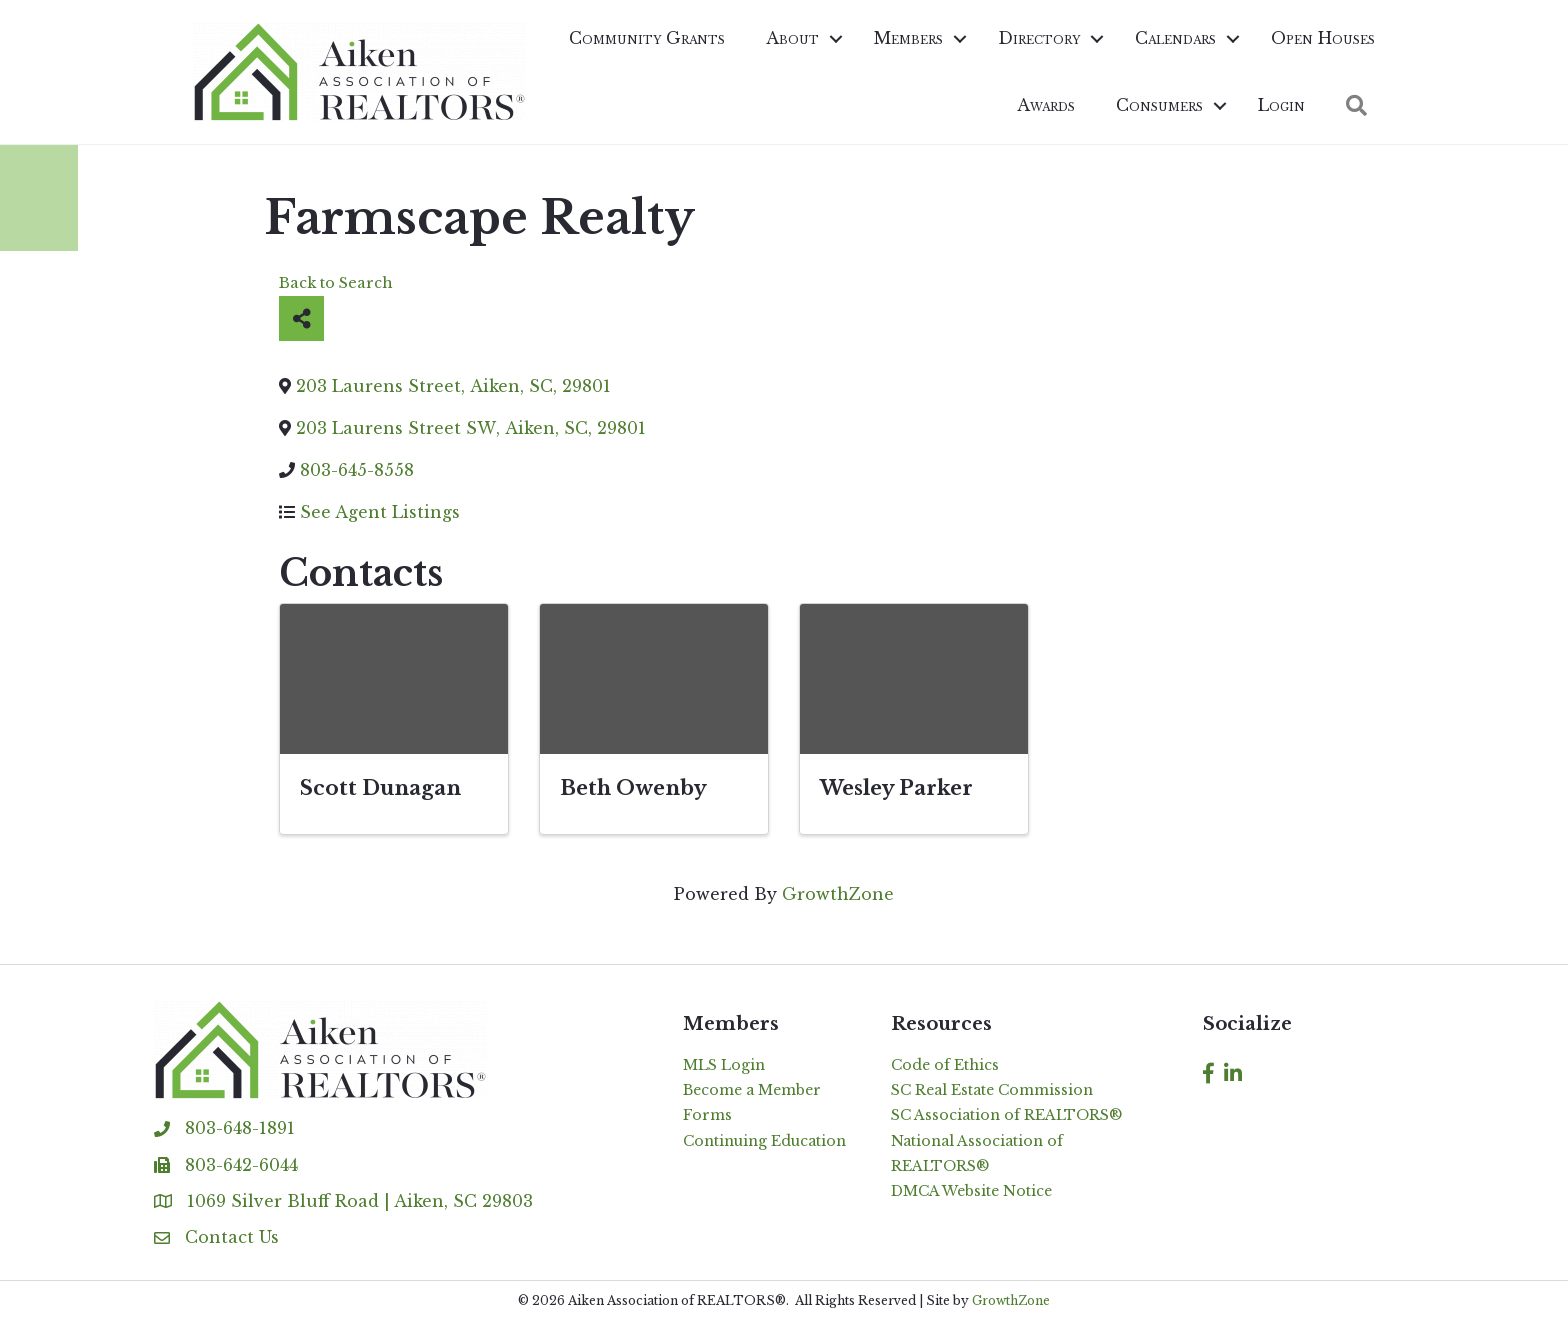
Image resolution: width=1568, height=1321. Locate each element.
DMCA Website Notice (971, 1191)
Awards (1046, 105)
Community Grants (647, 38)
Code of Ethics (945, 1065)
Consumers (1159, 105)
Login (1281, 105)
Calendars (1175, 38)
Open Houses (1323, 38)
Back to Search (336, 283)
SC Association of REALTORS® (1006, 1115)
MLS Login (724, 1065)
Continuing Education (764, 1141)
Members (908, 38)
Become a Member (752, 1090)
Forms (707, 1115)
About (792, 38)
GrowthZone (838, 894)
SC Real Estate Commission (992, 1090)
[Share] (301, 318)
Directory (1039, 38)
